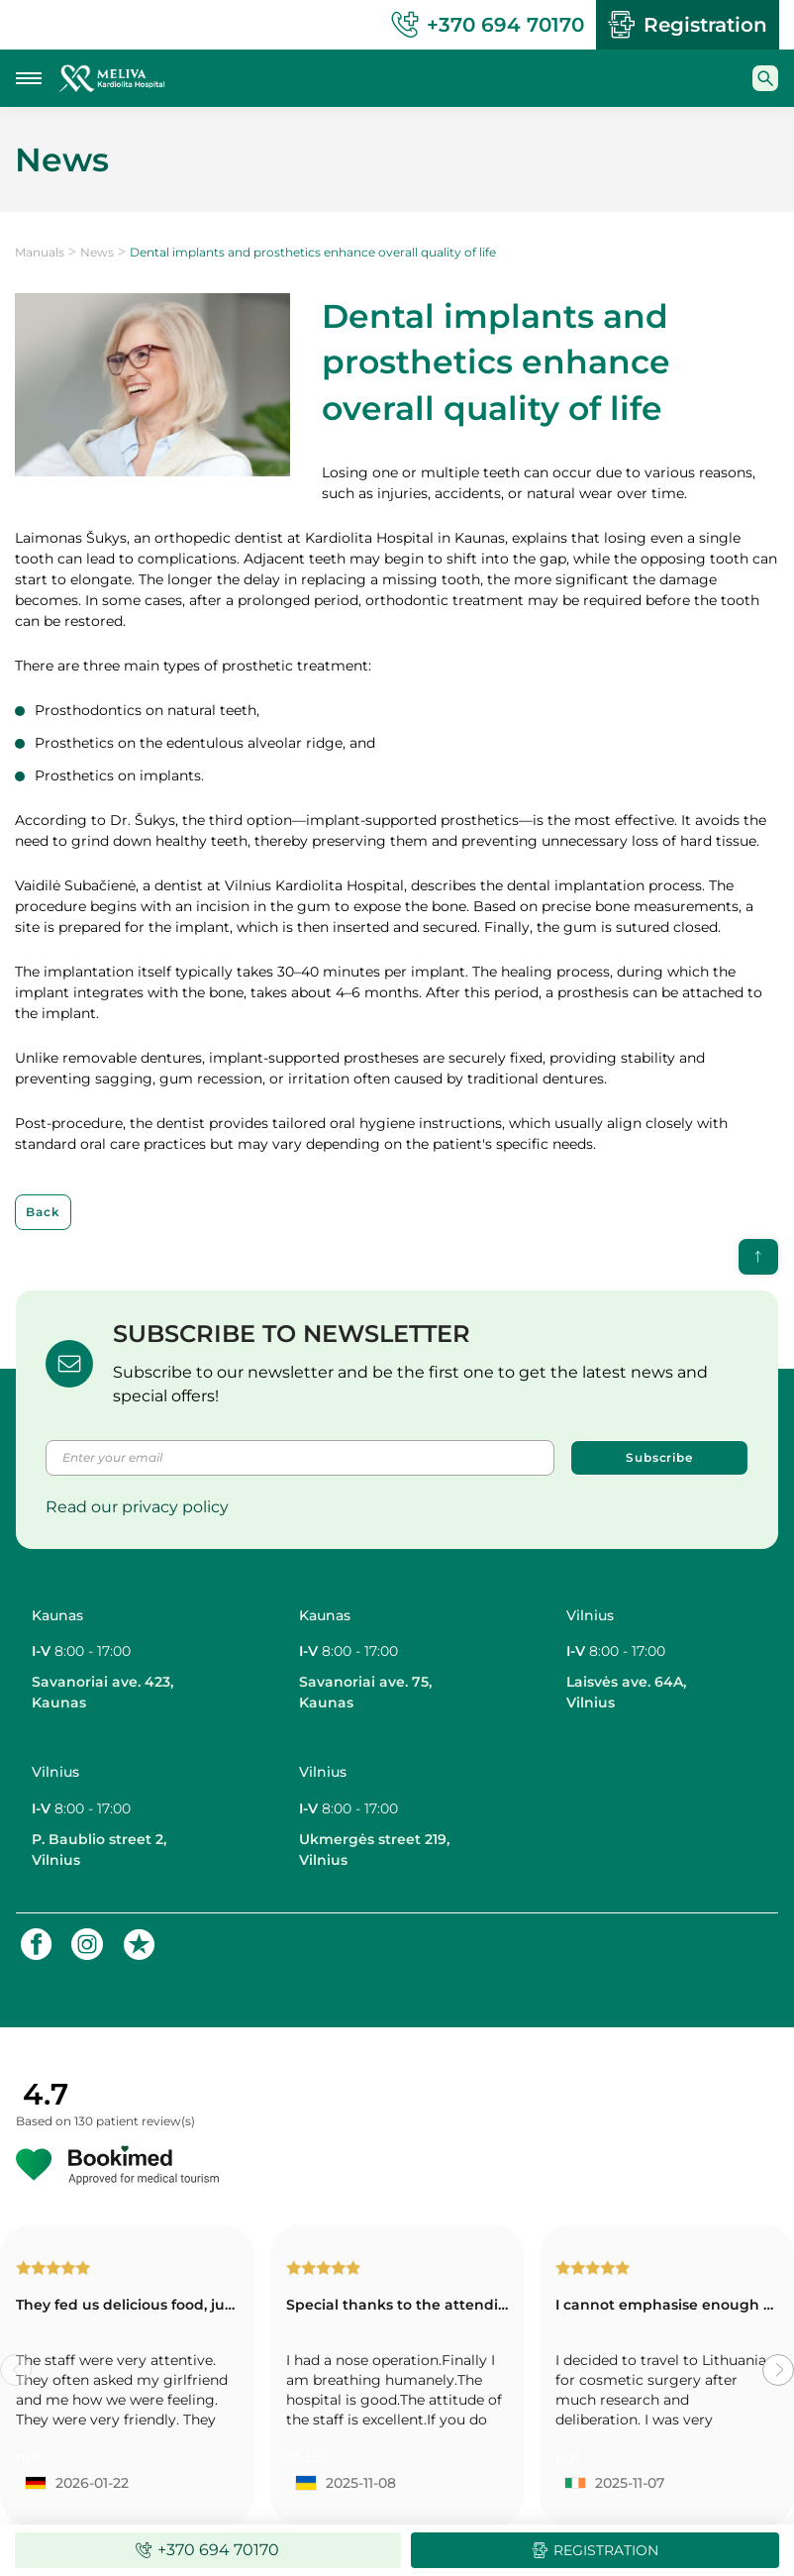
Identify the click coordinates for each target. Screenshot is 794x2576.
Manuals (39, 252)
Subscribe (659, 1457)
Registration (687, 25)
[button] (778, 2370)
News (97, 252)
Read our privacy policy (137, 1506)
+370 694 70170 (487, 25)
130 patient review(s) (134, 2120)
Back (43, 1211)
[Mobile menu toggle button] (29, 78)
